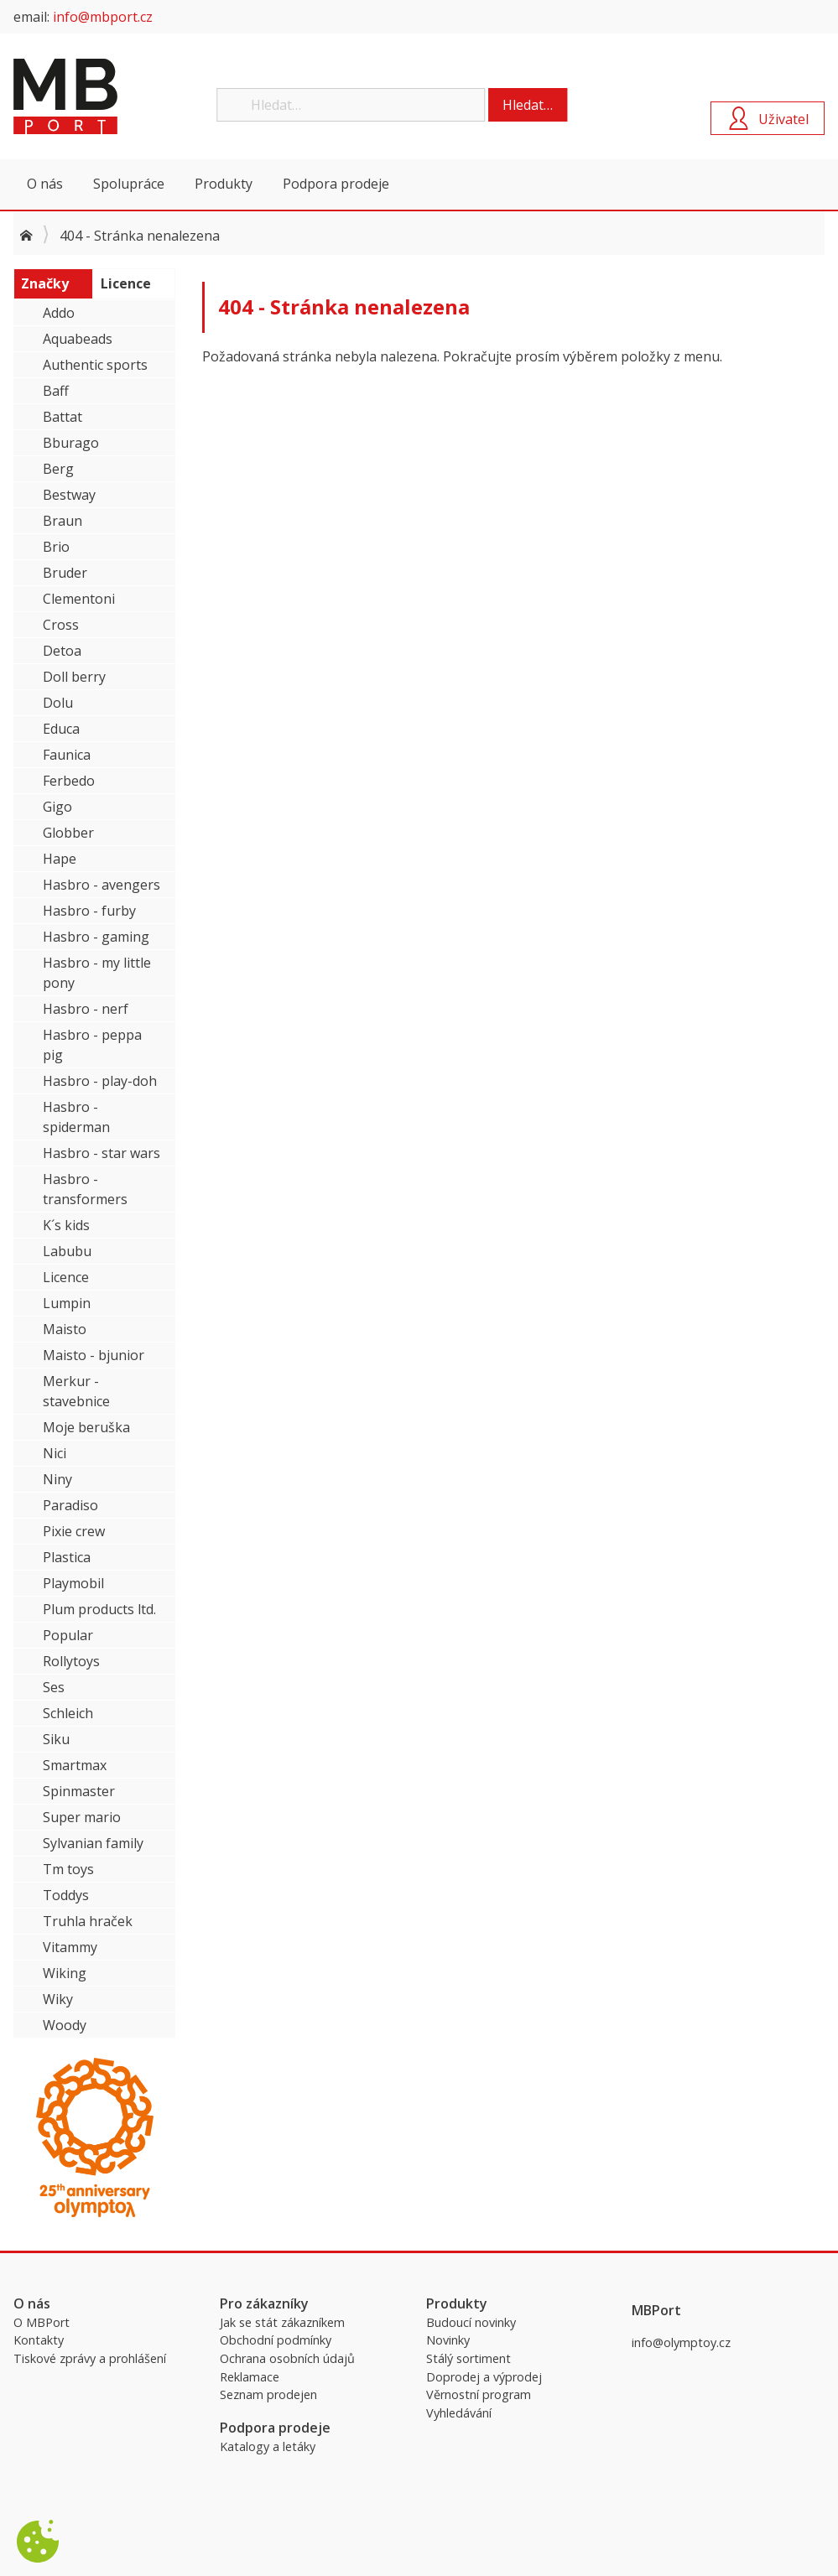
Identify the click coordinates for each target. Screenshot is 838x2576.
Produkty (223, 183)
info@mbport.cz (103, 17)
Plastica (67, 1557)
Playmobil (73, 1583)
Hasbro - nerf (85, 1009)
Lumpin (67, 1303)
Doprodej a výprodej (484, 2377)
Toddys (66, 1895)
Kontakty (38, 2340)
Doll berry (74, 676)
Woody (64, 2025)
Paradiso (70, 1505)
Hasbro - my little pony (97, 972)
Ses (54, 1687)
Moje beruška (86, 1427)
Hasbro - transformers (85, 1189)
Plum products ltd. (99, 1609)
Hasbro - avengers (101, 884)
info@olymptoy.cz (681, 2342)
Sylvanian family (93, 1843)
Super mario (82, 1817)
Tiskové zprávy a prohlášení (89, 2358)
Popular (68, 1635)
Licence (66, 1277)
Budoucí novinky (471, 2322)
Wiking (64, 1973)
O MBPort (41, 2322)
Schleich (68, 1713)
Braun (62, 521)
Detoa (62, 650)
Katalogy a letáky (267, 2446)
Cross (61, 624)
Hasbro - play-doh (100, 1081)
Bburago (71, 443)
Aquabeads (77, 339)
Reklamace (249, 2377)
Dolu (58, 702)
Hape (59, 858)
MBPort (139, 96)
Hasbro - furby (89, 910)
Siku (56, 1739)
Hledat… (527, 105)
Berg (58, 469)
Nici (54, 1453)
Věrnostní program (478, 2394)
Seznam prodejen (268, 2394)
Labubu (67, 1251)
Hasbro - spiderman (76, 1117)
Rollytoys (71, 1661)
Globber (68, 832)
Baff (56, 391)
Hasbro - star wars (101, 1153)
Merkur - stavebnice (76, 1391)
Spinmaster (79, 1791)
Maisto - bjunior (93, 1355)
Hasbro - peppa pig (92, 1045)
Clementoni (79, 598)
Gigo (57, 806)
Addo (59, 313)
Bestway (69, 495)
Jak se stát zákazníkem (282, 2322)
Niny (57, 1479)
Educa (61, 728)
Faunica (67, 754)
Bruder (65, 573)
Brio (56, 547)
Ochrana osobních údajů (287, 2358)
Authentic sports (95, 365)
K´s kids (66, 1225)
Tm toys (68, 1869)
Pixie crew (74, 1531)
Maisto (64, 1329)
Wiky (58, 1999)
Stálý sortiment (468, 2358)
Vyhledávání (459, 2413)
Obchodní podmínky (275, 2340)
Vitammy (70, 1947)
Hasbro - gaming (96, 936)
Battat (62, 417)
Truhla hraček (88, 1921)
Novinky (448, 2340)
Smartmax (75, 1765)
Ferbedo (69, 780)
